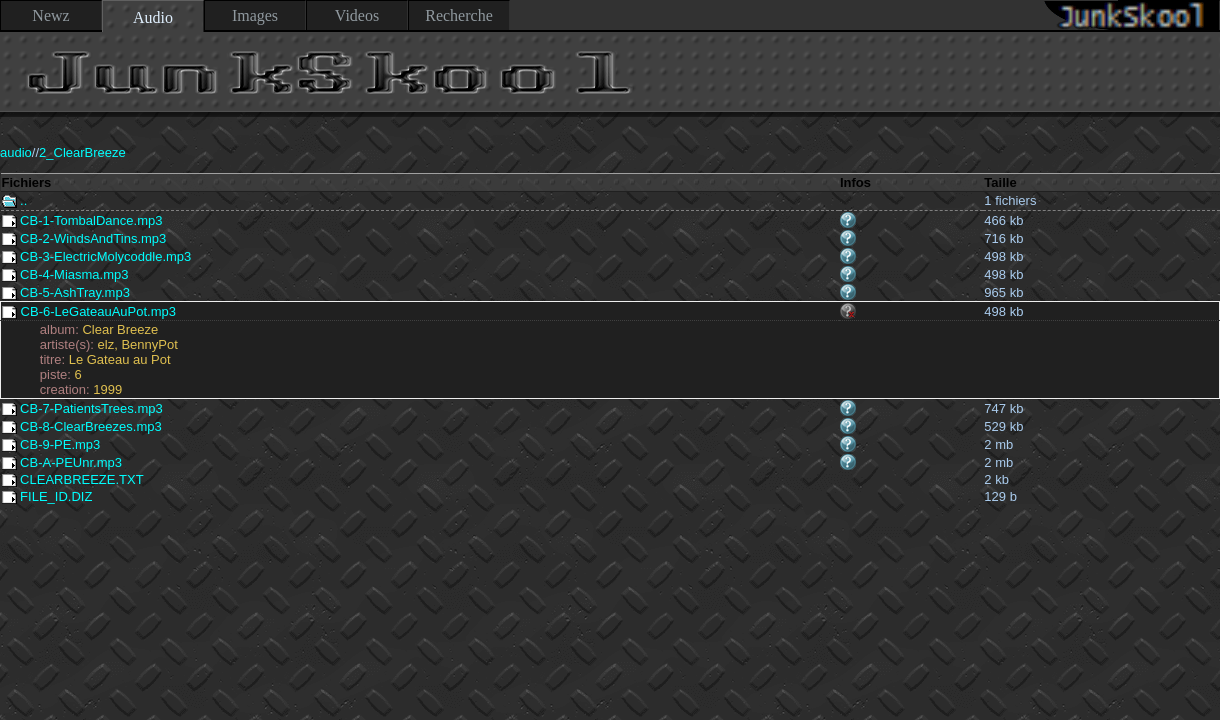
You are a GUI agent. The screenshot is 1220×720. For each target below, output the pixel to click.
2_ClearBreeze (82, 152)
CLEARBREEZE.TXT (73, 479)
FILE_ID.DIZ (47, 496)
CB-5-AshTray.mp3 (66, 292)
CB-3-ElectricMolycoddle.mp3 (97, 256)
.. (15, 200)
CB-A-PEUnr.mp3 (62, 462)
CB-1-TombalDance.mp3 (82, 220)
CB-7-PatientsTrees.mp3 (82, 408)
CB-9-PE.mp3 (51, 444)
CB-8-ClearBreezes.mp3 (82, 426)
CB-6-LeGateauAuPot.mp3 (89, 311)
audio (16, 152)
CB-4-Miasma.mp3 (65, 274)
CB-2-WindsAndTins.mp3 (84, 238)
